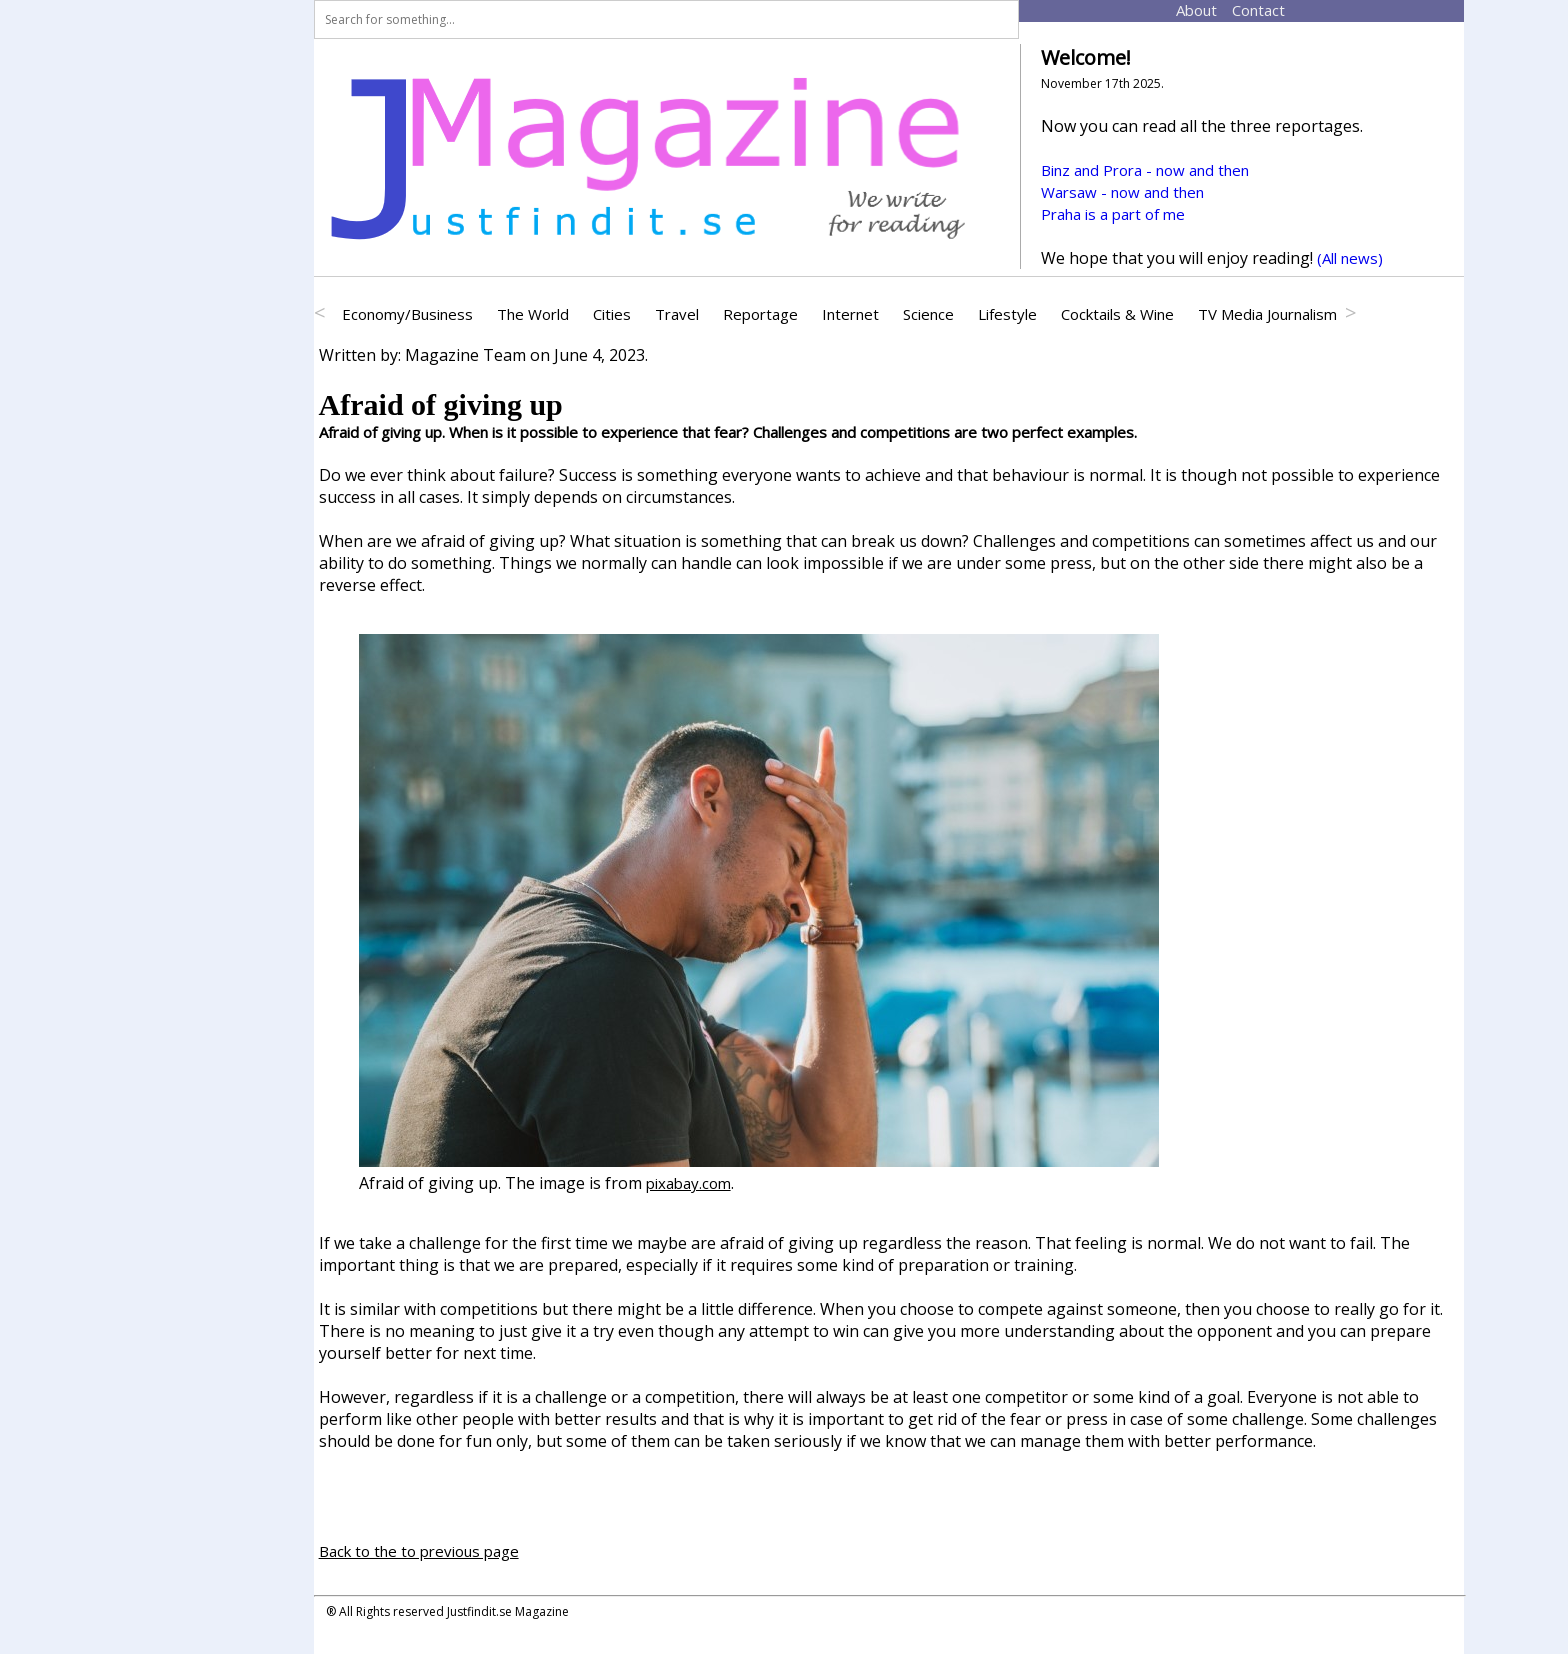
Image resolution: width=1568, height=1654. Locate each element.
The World (533, 314)
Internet (850, 314)
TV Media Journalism (1267, 314)
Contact (1240, 10)
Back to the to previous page (419, 1551)
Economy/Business (407, 314)
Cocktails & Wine (1117, 314)
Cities (612, 314)
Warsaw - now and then (1122, 192)
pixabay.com (688, 1183)
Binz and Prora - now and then (1145, 170)
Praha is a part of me (1113, 214)
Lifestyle (1007, 314)
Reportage (760, 314)
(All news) (1350, 258)
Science (928, 314)
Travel (677, 314)
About (1182, 10)
